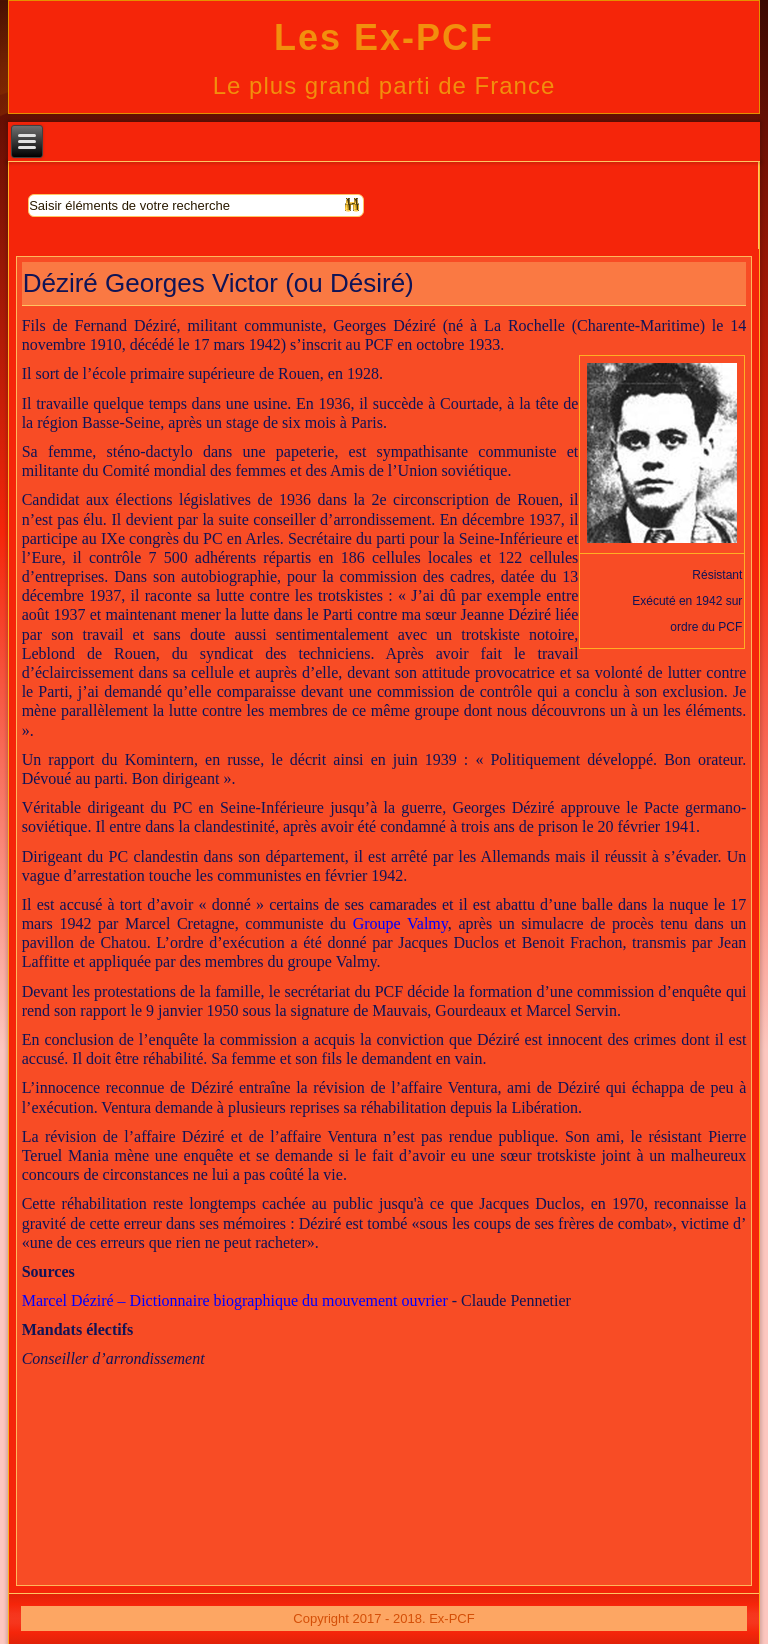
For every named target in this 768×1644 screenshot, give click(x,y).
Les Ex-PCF (384, 37)
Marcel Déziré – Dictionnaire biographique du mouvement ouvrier (235, 1300)
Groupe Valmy (400, 923)
